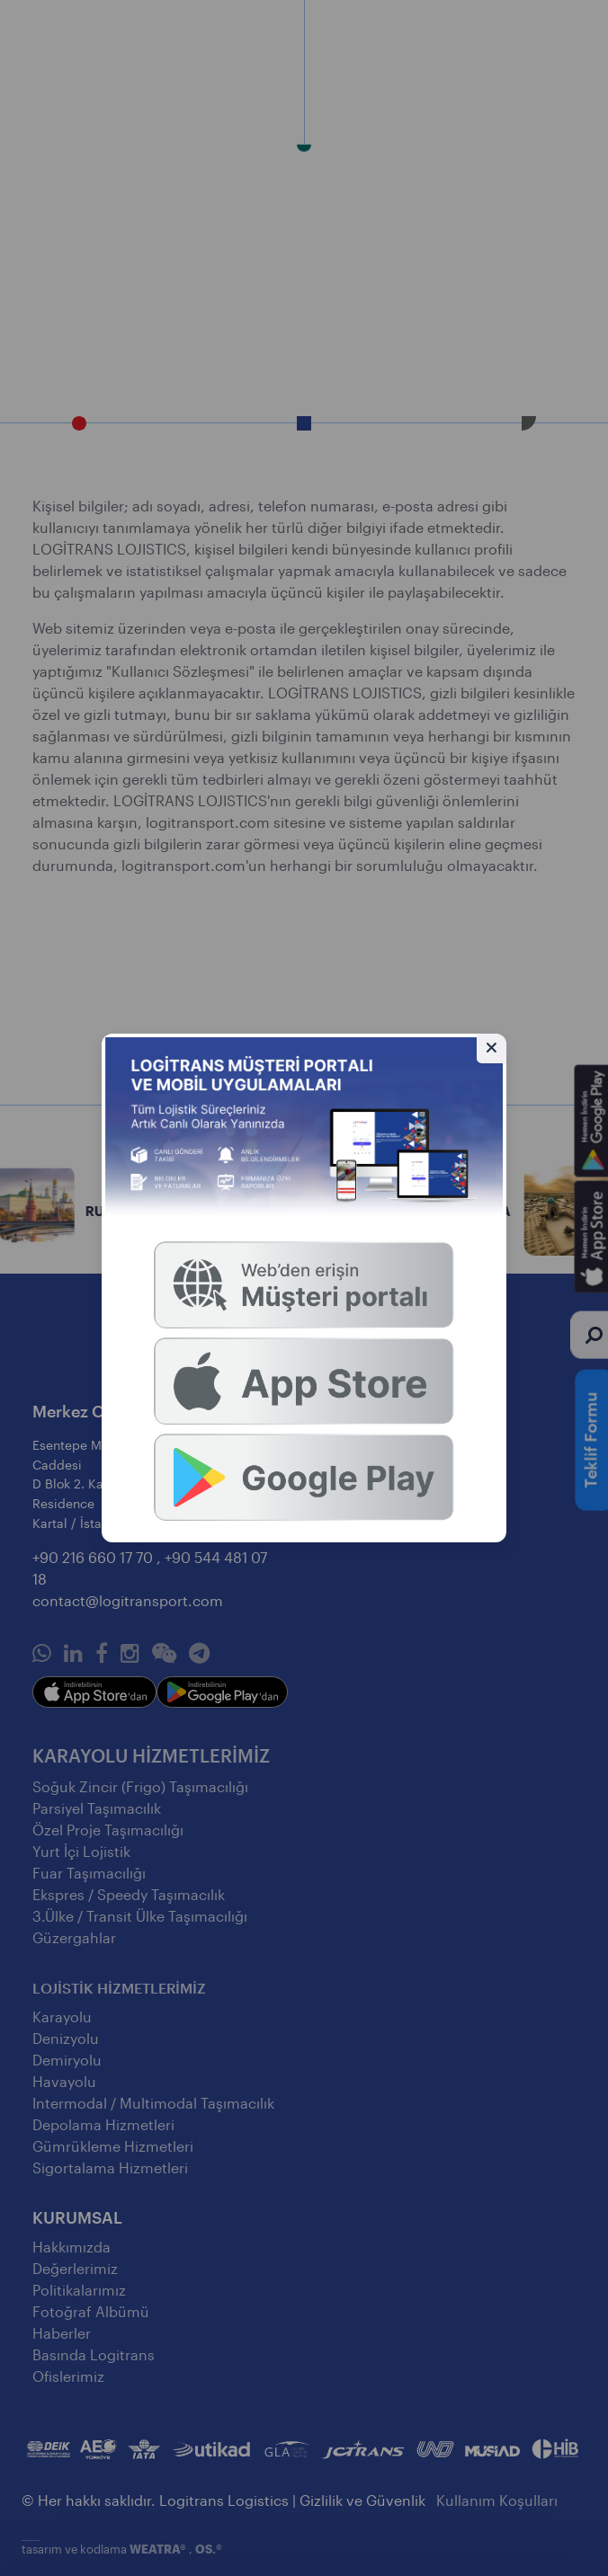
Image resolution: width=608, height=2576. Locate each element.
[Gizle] (491, 1048)
